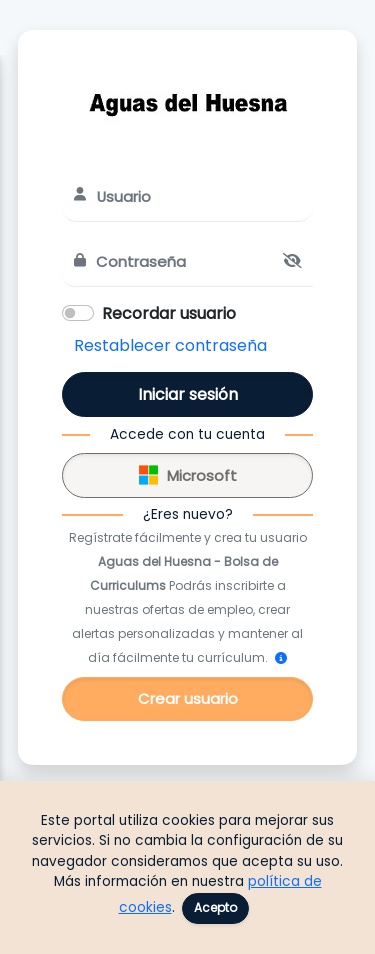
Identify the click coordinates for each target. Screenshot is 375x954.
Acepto (215, 907)
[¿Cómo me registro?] (281, 657)
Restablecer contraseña (170, 345)
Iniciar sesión (188, 394)
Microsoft (188, 472)
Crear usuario (188, 698)
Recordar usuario (169, 313)
